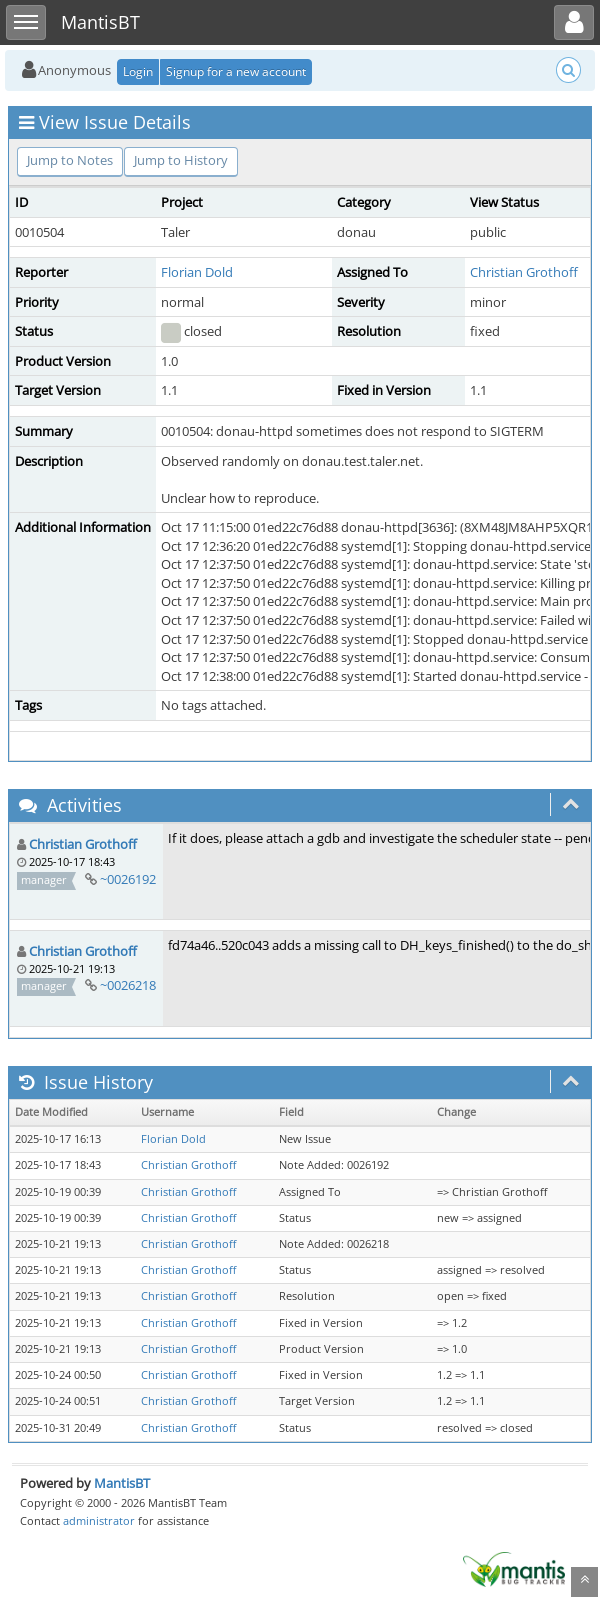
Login (138, 71)
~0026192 (128, 879)
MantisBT (122, 1483)
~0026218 (128, 985)
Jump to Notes (70, 160)
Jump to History (181, 160)
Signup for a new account (236, 71)
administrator (99, 1520)
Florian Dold (197, 272)
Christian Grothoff (524, 272)
